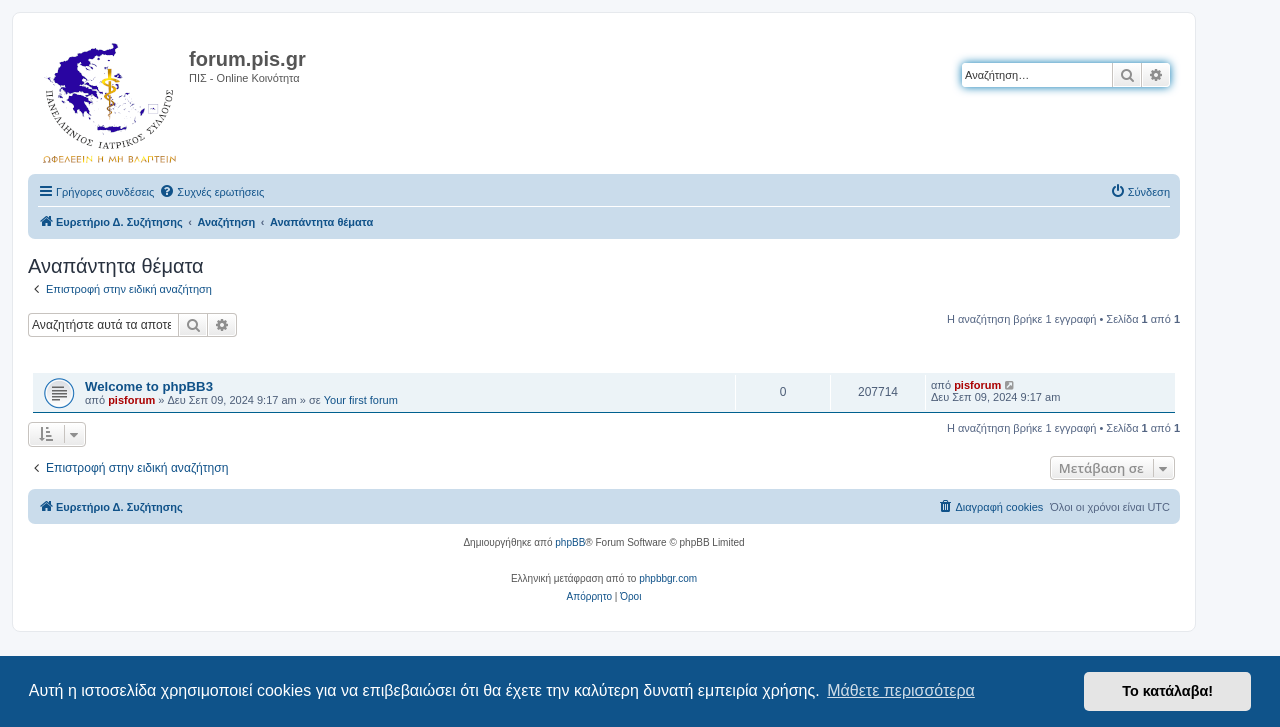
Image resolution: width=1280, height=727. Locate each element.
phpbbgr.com (668, 578)
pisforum (131, 400)
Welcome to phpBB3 (149, 386)
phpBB (570, 542)
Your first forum (361, 400)
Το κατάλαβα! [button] (1167, 691)
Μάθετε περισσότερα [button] (901, 690)
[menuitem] (211, 192)
